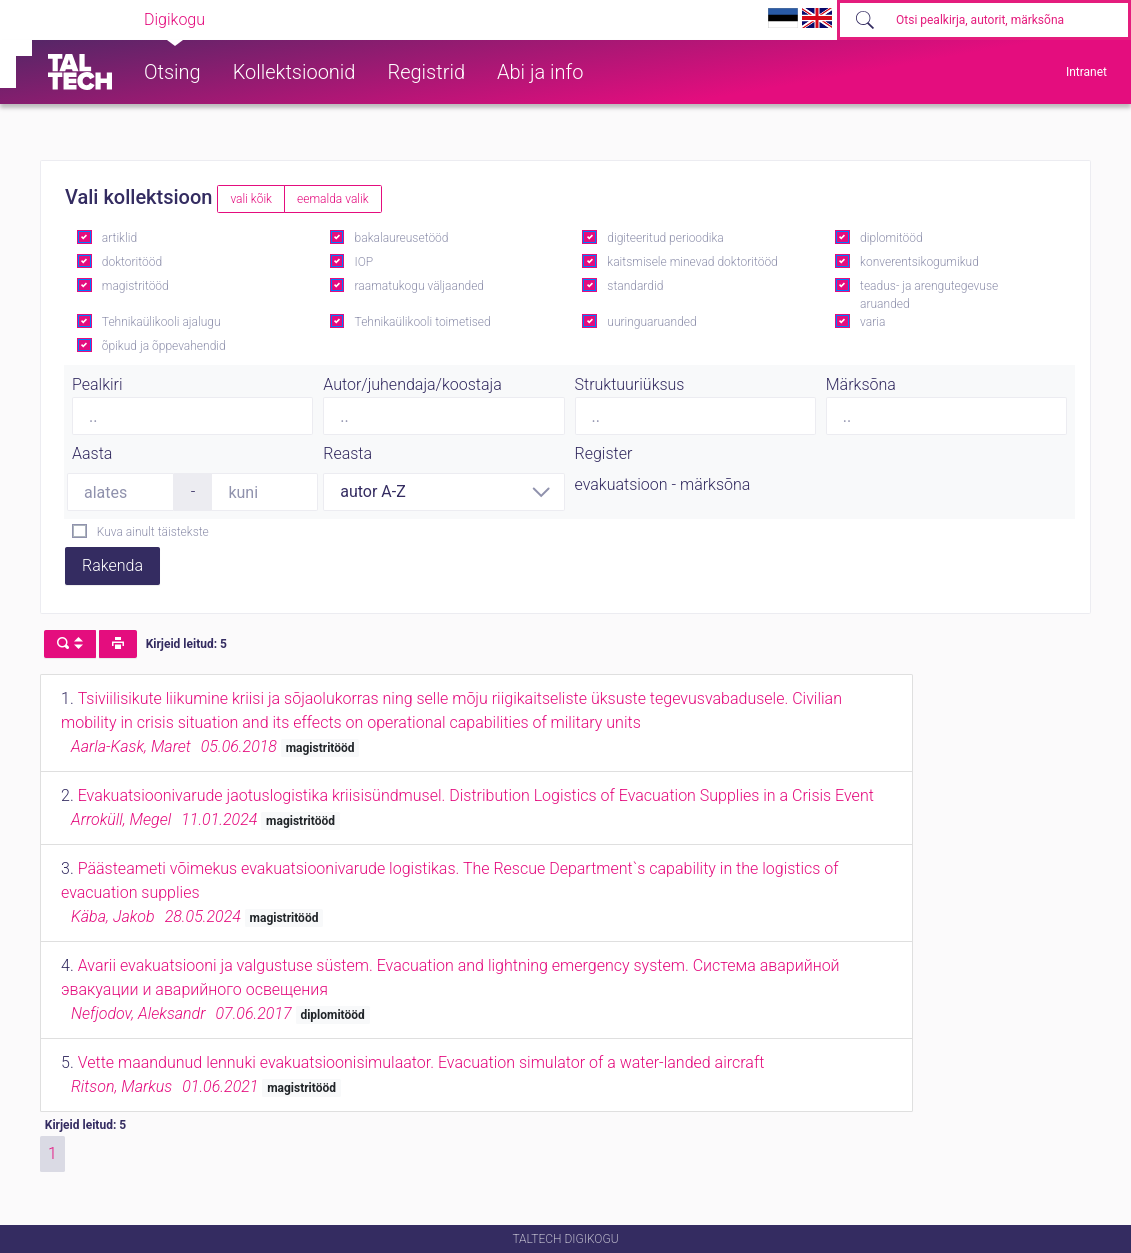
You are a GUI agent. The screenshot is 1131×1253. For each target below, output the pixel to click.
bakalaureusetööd (402, 238)
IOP (364, 262)
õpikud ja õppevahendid (164, 346)
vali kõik (251, 199)
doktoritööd (132, 262)
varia (872, 322)
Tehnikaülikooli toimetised (423, 322)
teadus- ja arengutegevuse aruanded (929, 295)
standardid (635, 286)
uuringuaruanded (651, 322)
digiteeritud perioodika (665, 238)
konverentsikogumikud (919, 262)
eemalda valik (333, 199)
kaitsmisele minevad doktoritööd (692, 262)
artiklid (119, 238)
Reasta (347, 453)
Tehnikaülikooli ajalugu (161, 322)
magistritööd (135, 286)
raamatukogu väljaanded (420, 286)
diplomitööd (891, 238)
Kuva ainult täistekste (153, 532)
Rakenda (112, 565)
